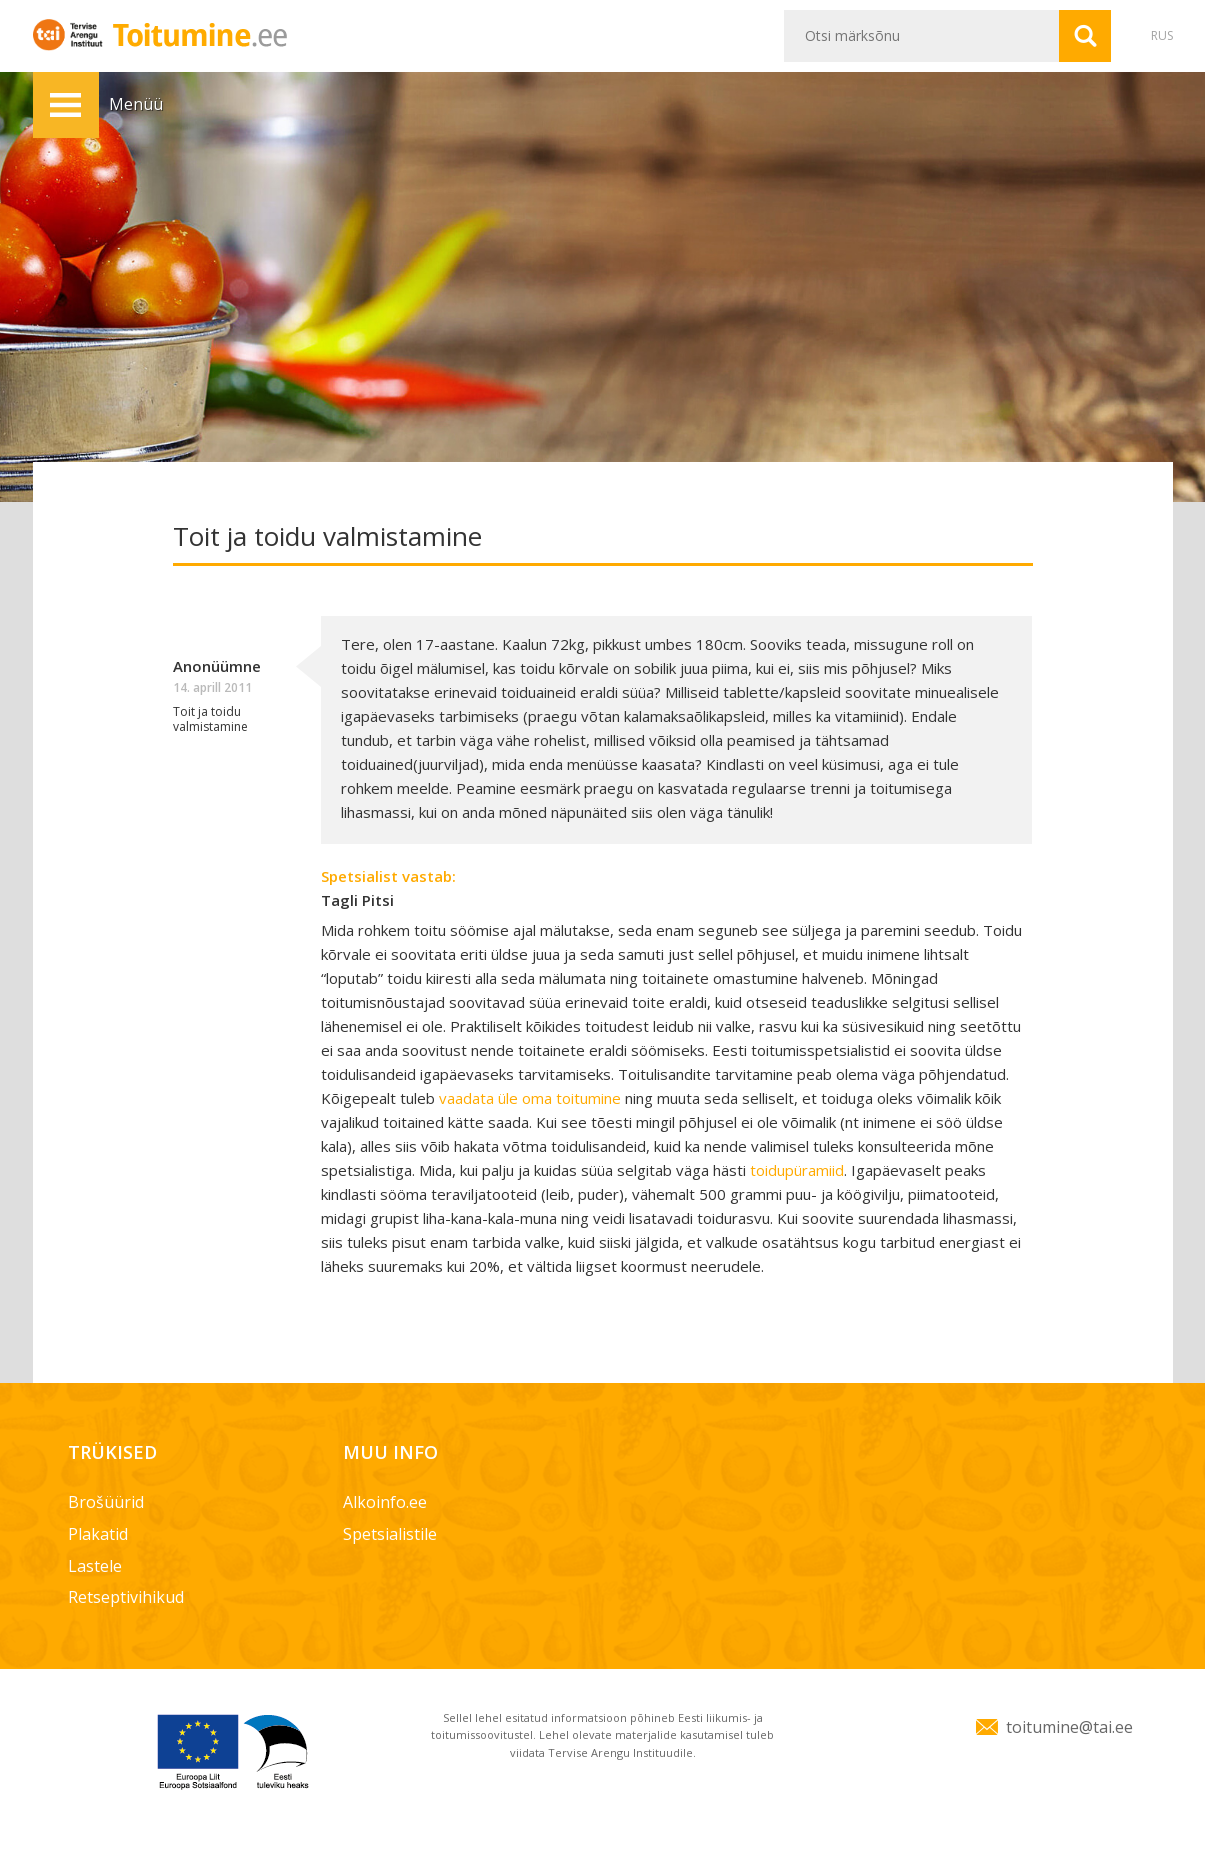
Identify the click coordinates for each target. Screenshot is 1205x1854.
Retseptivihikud (126, 1597)
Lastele (95, 1566)
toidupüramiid (797, 1170)
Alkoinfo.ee (385, 1502)
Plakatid (98, 1534)
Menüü (66, 105)
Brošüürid (106, 1502)
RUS (1162, 35)
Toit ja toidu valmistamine (210, 719)
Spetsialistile (390, 1534)
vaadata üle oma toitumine (530, 1098)
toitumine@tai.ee (1069, 1727)
